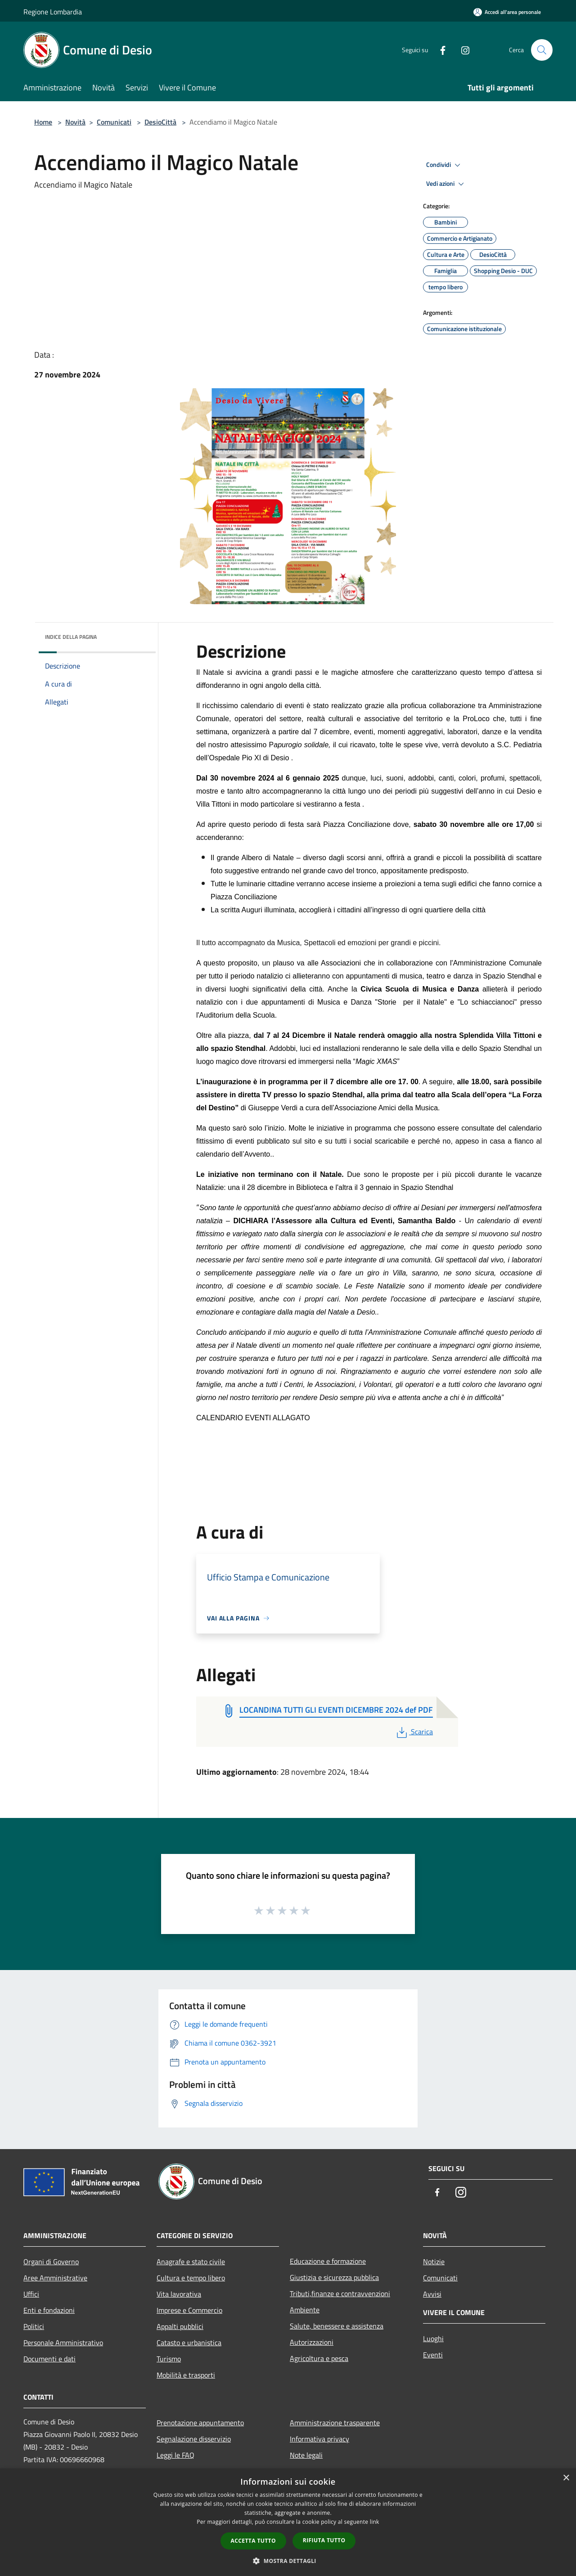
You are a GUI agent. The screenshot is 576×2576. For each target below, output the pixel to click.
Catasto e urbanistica (189, 2342)
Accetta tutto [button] (253, 2541)
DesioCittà (160, 122)
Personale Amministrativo (63, 2342)
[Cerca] (542, 50)
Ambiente (305, 2309)
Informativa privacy (319, 2438)
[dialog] (288, 2522)
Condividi (444, 165)
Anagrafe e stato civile (191, 2261)
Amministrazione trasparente (335, 2422)
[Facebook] (439, 50)
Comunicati (114, 122)
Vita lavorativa (179, 2294)
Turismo (169, 2358)
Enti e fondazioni (49, 2310)
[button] (288, 2560)
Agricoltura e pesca (319, 2358)
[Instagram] (462, 50)
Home (43, 122)
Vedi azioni (446, 184)
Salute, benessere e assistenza (336, 2325)
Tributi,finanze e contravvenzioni (340, 2293)
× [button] (565, 2478)
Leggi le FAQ (175, 2455)
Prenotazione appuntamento (200, 2422)
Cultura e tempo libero (191, 2277)
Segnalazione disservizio (194, 2438)
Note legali (306, 2455)
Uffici (31, 2294)
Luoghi (433, 2338)
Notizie (434, 2261)
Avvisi (432, 2294)
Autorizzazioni (311, 2342)
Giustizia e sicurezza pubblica (334, 2277)
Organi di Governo (51, 2261)
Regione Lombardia (52, 11)
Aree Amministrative (55, 2277)
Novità (75, 122)
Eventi (433, 2354)
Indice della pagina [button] (71, 637)
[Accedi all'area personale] (507, 11)
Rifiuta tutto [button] (324, 2540)
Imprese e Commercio (189, 2310)
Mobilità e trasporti (186, 2375)
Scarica (414, 1731)
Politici (33, 2326)
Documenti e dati (49, 2358)
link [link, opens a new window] (374, 2522)
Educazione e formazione (328, 2261)
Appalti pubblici (180, 2326)
